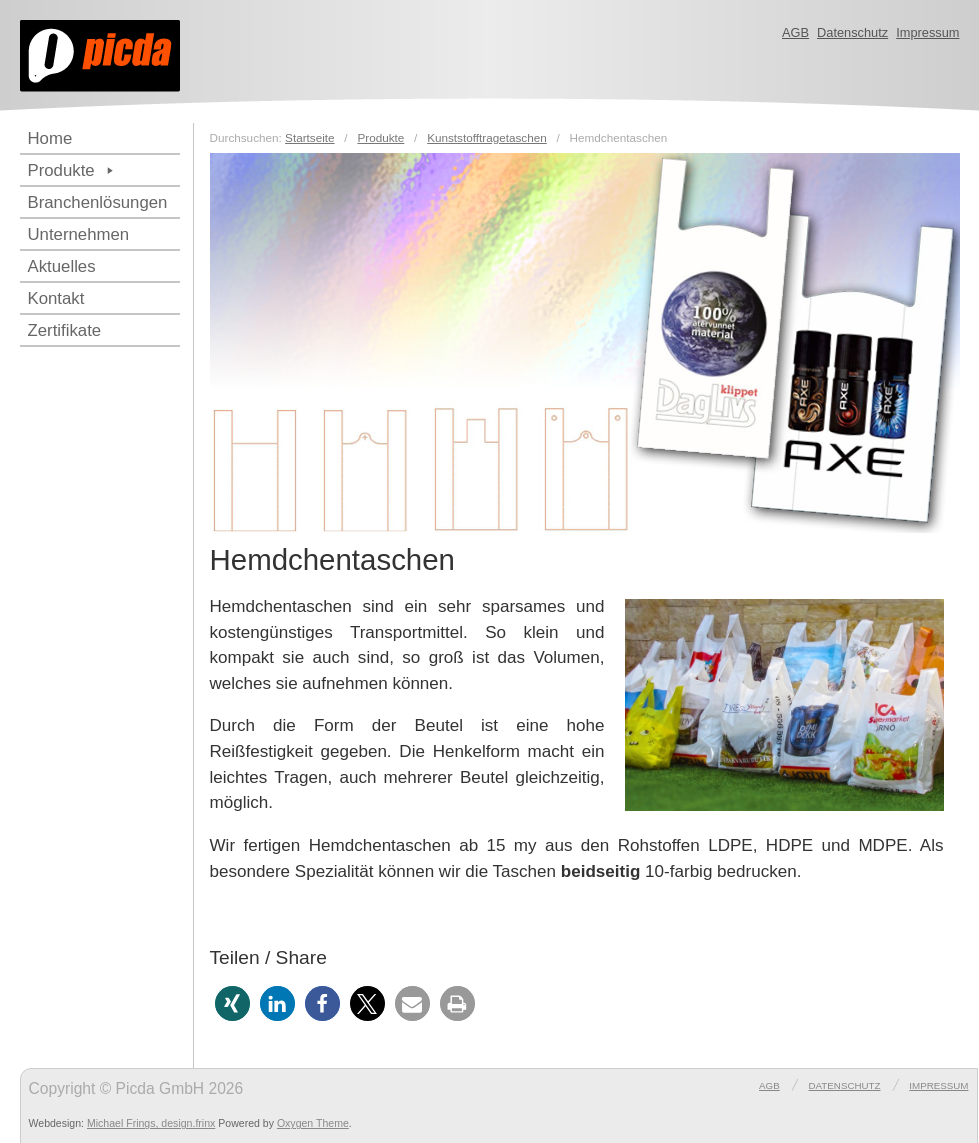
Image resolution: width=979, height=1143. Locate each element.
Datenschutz (852, 32)
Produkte (73, 170)
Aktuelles (62, 266)
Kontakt (56, 298)
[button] (232, 1003)
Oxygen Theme (313, 1123)
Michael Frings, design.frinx (151, 1123)
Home (50, 138)
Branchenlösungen (98, 202)
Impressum (927, 32)
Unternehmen (79, 234)
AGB (795, 32)
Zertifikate (65, 330)
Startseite (310, 137)
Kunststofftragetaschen (487, 137)
